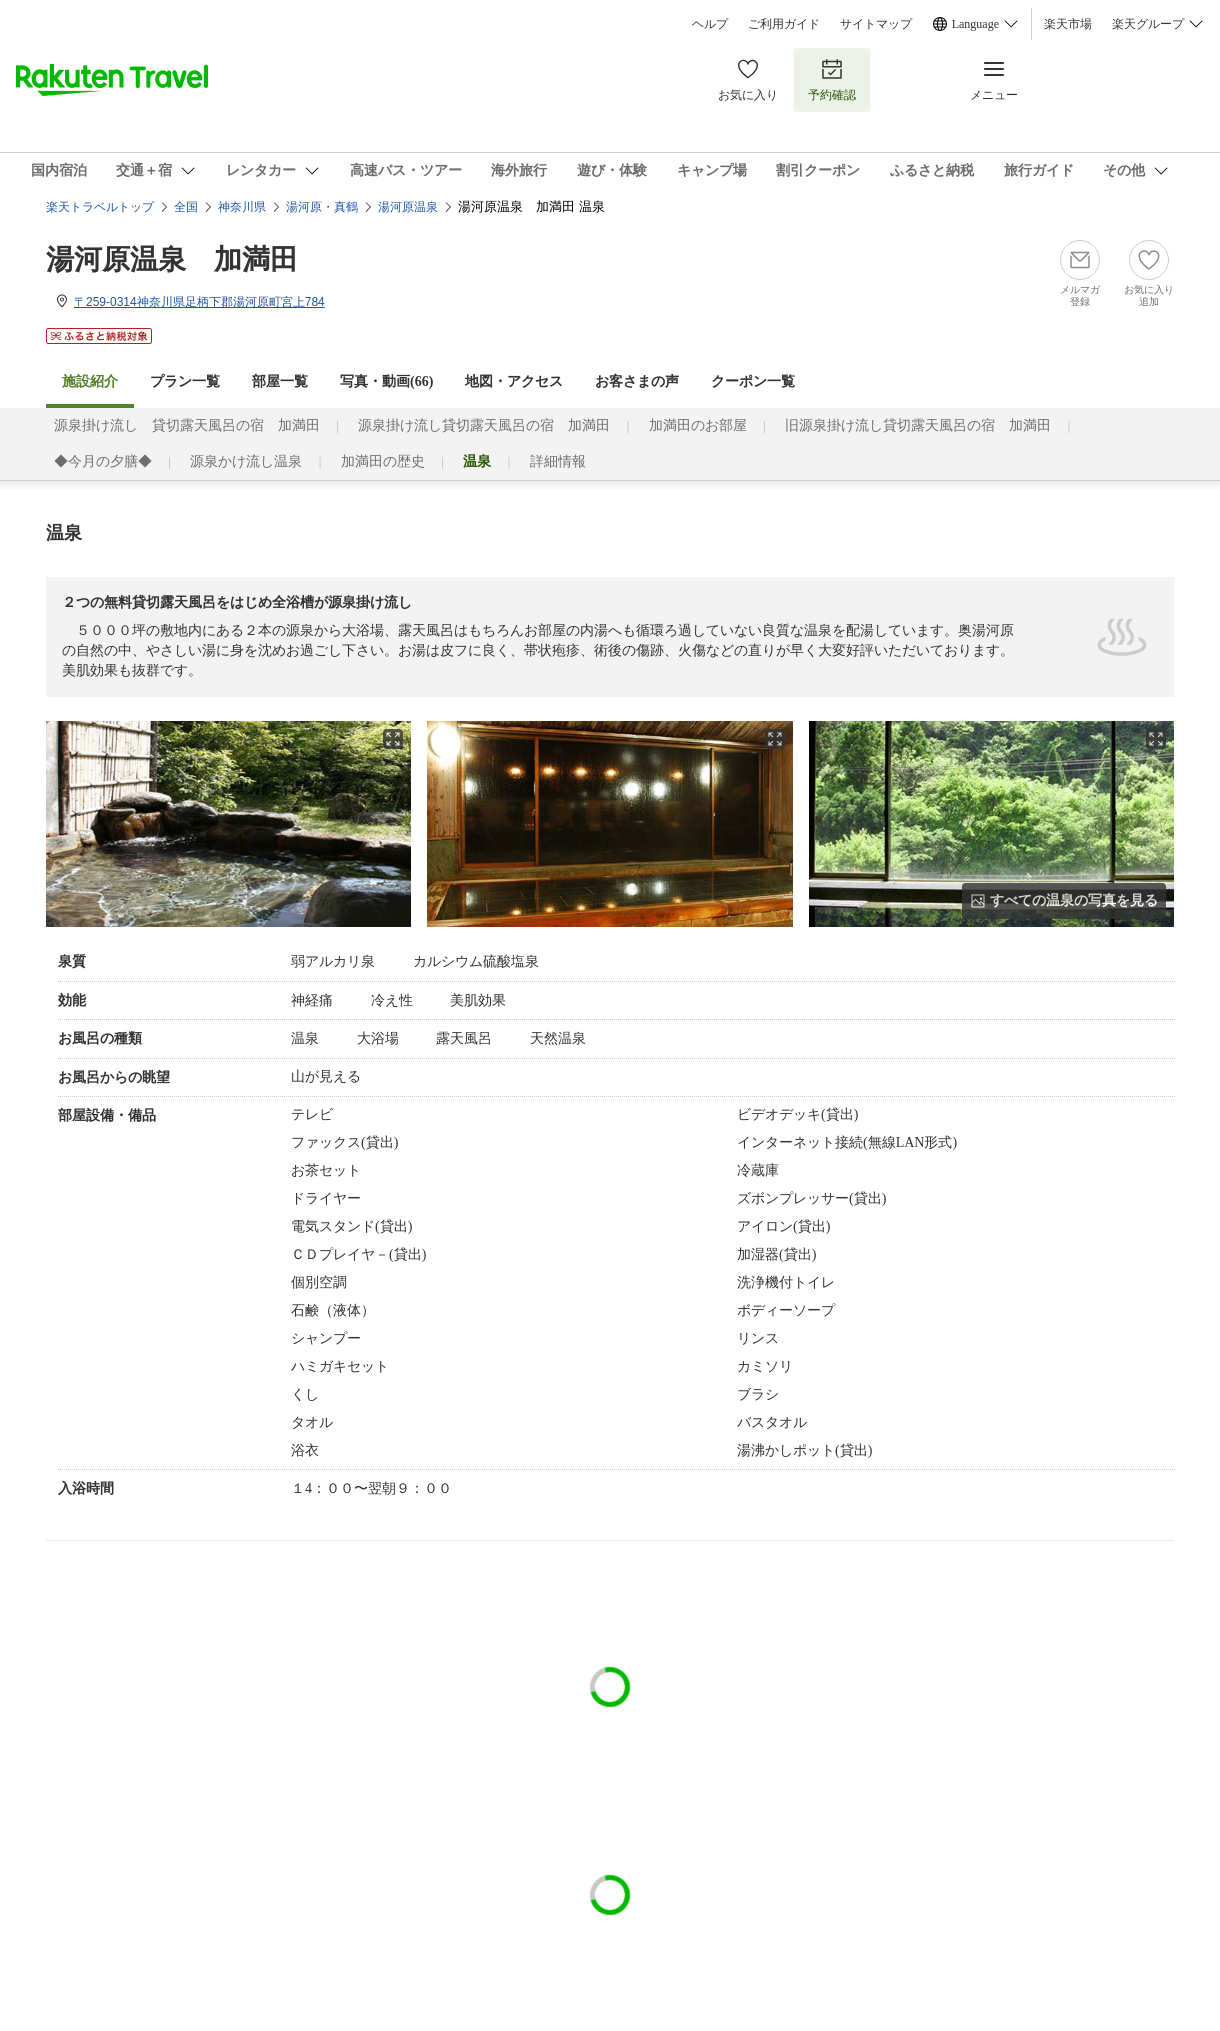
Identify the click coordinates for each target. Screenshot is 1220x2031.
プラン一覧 (185, 381)
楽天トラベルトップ (100, 207)
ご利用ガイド (784, 24)
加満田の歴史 (383, 461)
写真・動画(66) (386, 381)
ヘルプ (710, 24)
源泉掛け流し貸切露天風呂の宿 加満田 (484, 425)
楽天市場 (1068, 24)
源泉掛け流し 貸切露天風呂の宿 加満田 (187, 425)
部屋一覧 (280, 381)
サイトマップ (876, 24)
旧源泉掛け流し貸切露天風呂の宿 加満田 (918, 425)
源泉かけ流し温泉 (246, 461)
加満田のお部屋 (698, 425)
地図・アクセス (514, 381)
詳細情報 (558, 461)
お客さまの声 (637, 381)
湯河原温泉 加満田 (172, 259)
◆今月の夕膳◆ (103, 461)
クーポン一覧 (753, 381)
